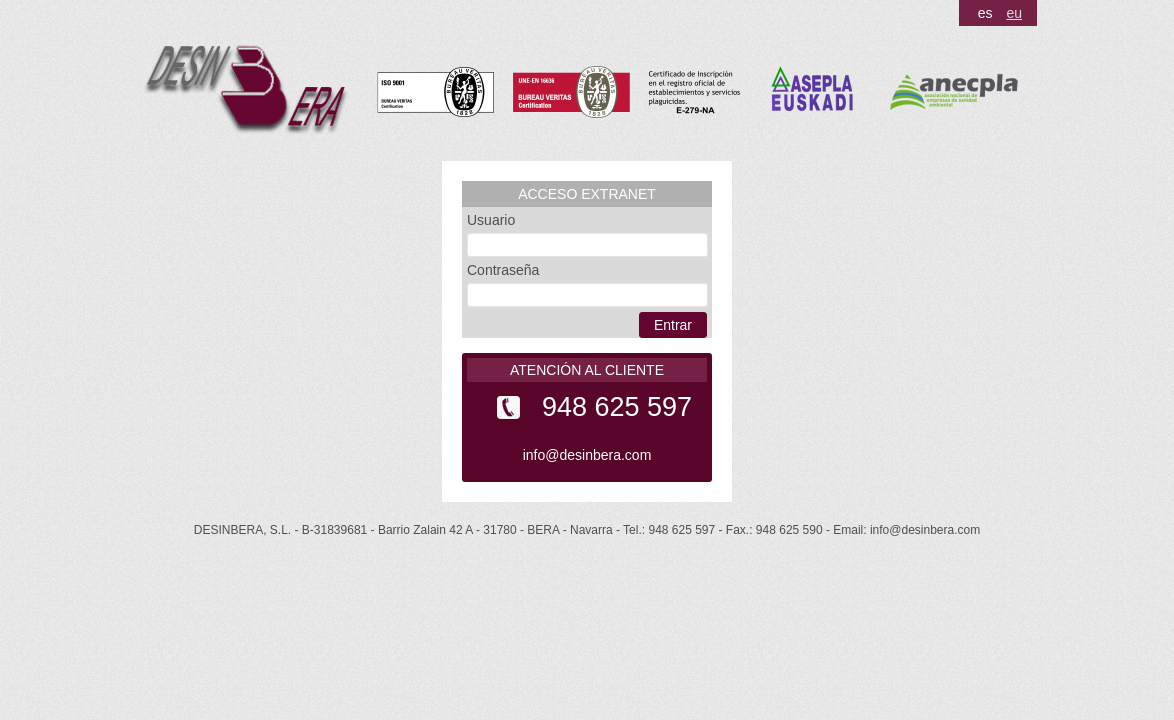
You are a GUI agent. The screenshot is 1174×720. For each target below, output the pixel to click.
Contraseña (503, 270)
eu (1014, 13)
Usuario (491, 220)
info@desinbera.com (587, 455)
